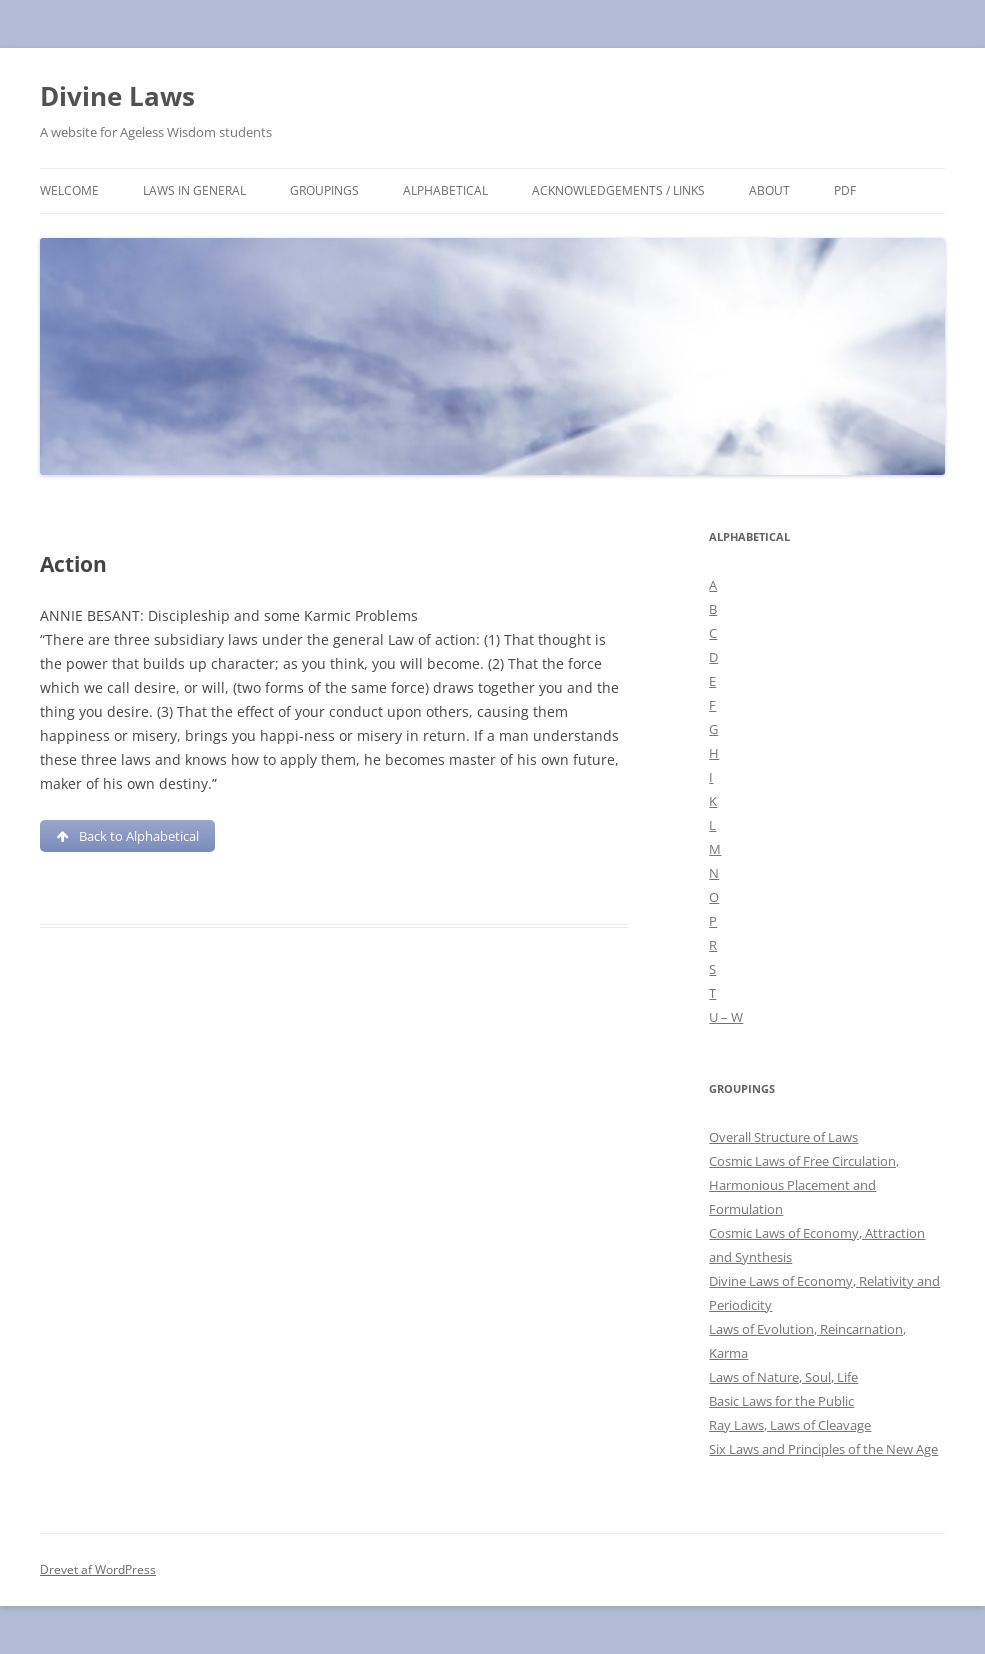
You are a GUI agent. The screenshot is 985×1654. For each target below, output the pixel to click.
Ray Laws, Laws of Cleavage (790, 1425)
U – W (726, 1017)
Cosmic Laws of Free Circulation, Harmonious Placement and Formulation (804, 1185)
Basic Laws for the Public (781, 1401)
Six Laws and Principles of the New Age (823, 1449)
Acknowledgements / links (618, 190)
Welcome (69, 190)
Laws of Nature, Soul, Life (783, 1377)
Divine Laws (117, 96)
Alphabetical (445, 190)
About (769, 190)
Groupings (324, 190)
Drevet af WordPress (98, 1569)
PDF (845, 190)
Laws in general (194, 190)
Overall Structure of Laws (783, 1137)
